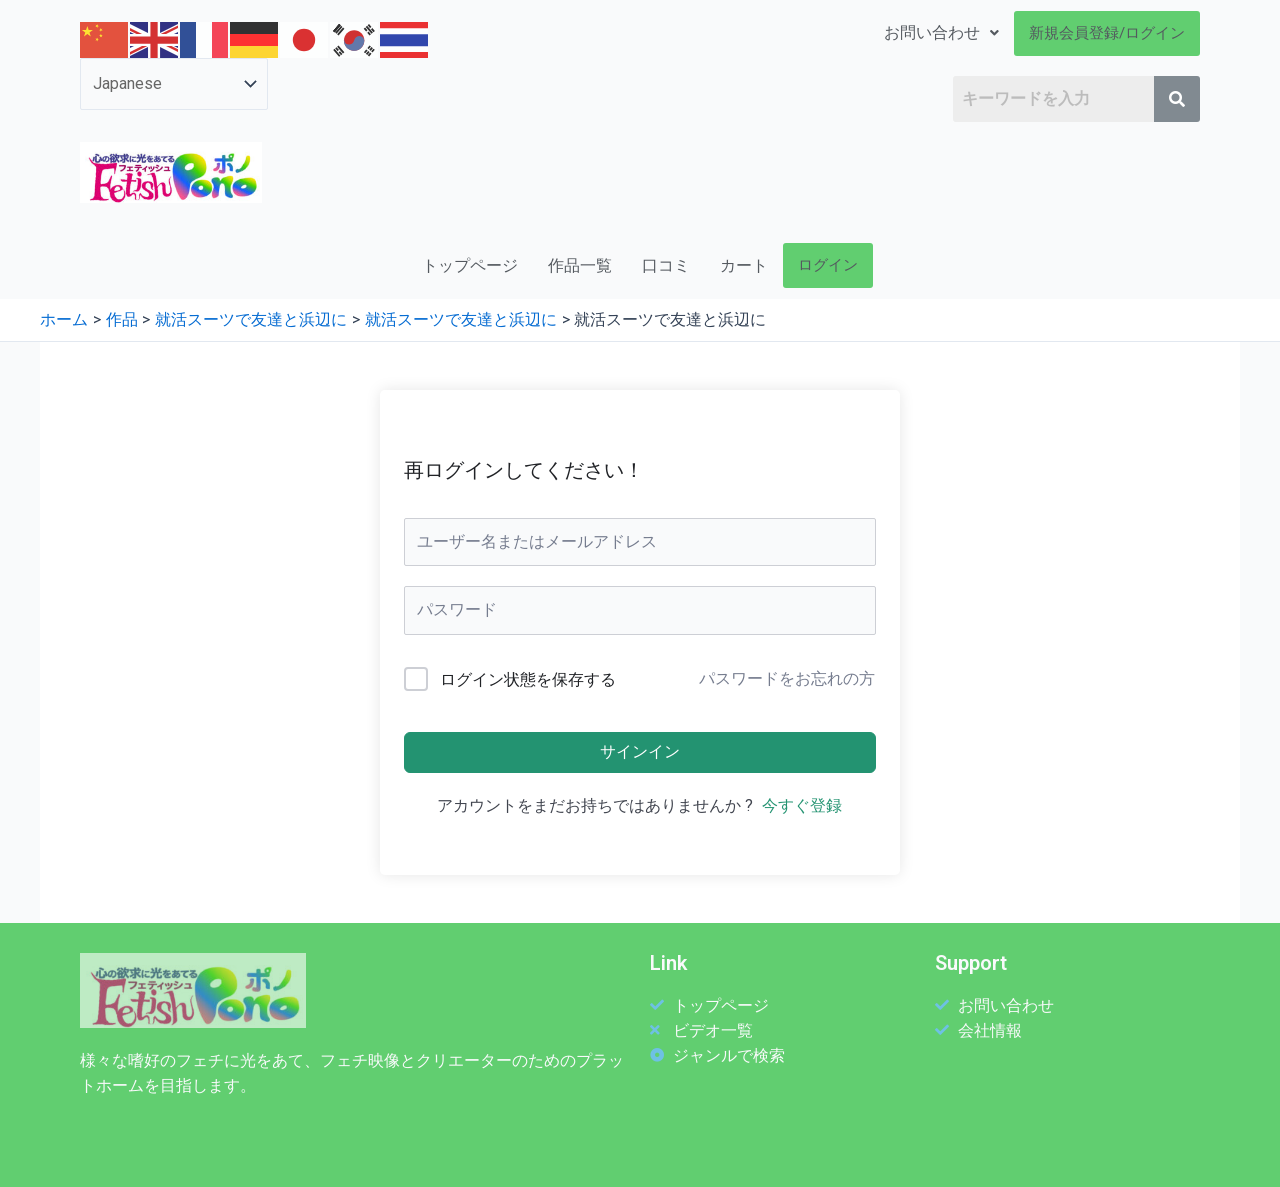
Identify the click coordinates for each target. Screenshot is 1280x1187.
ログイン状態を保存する (528, 679)
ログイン (828, 265)
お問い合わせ (941, 32)
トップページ (470, 265)
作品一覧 (580, 265)
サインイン (640, 751)
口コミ (666, 265)
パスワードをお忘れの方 (787, 678)
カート (744, 265)
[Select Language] (174, 84)
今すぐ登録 (802, 805)
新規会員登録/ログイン (1107, 33)
